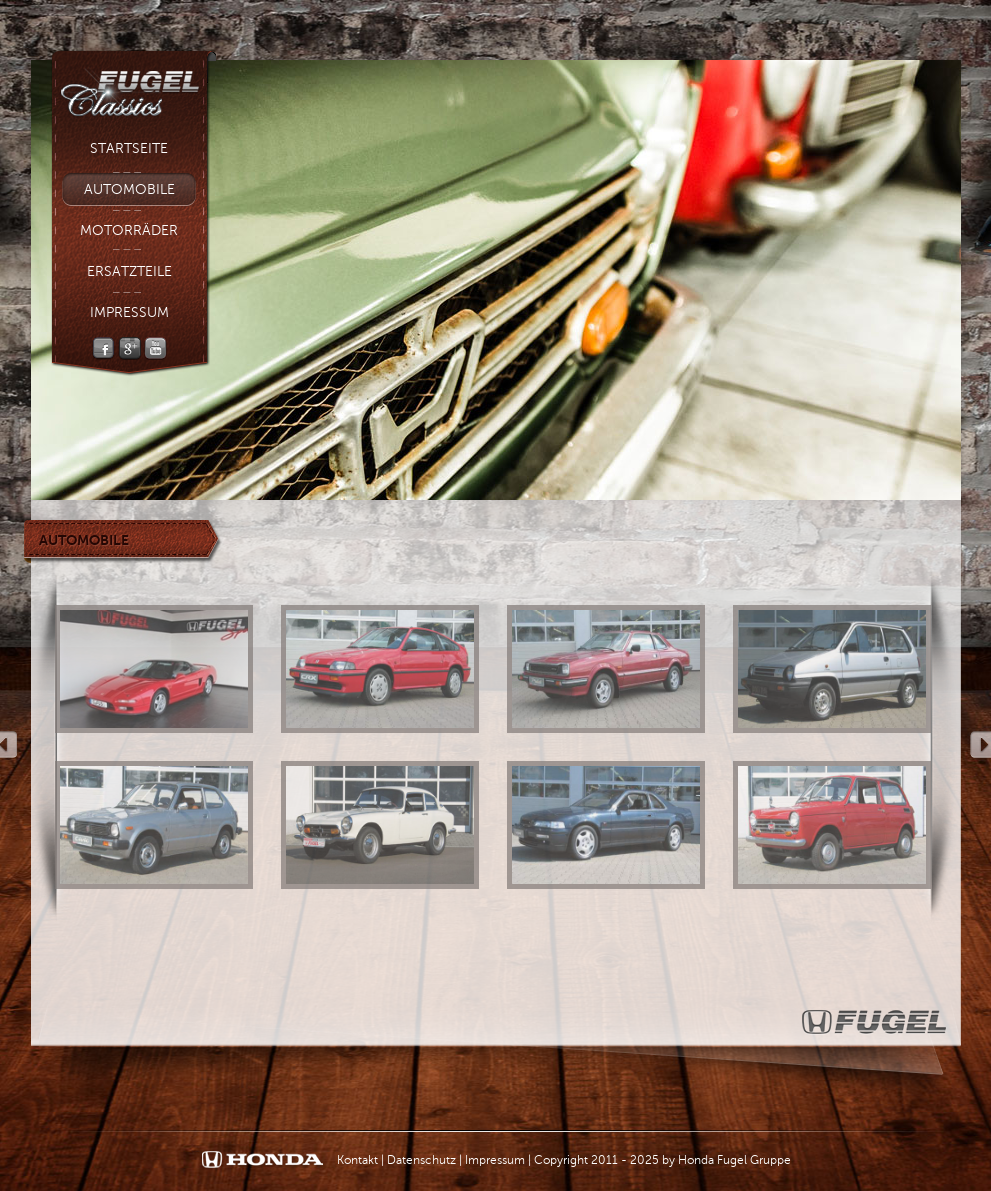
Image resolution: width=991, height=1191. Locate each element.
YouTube (155, 348)
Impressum (129, 312)
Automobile (129, 189)
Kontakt (357, 1160)
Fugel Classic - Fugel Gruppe (133, 86)
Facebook (103, 348)
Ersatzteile (129, 271)
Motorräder (129, 230)
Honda (262, 1160)
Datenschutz (421, 1160)
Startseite (129, 148)
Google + (129, 348)
